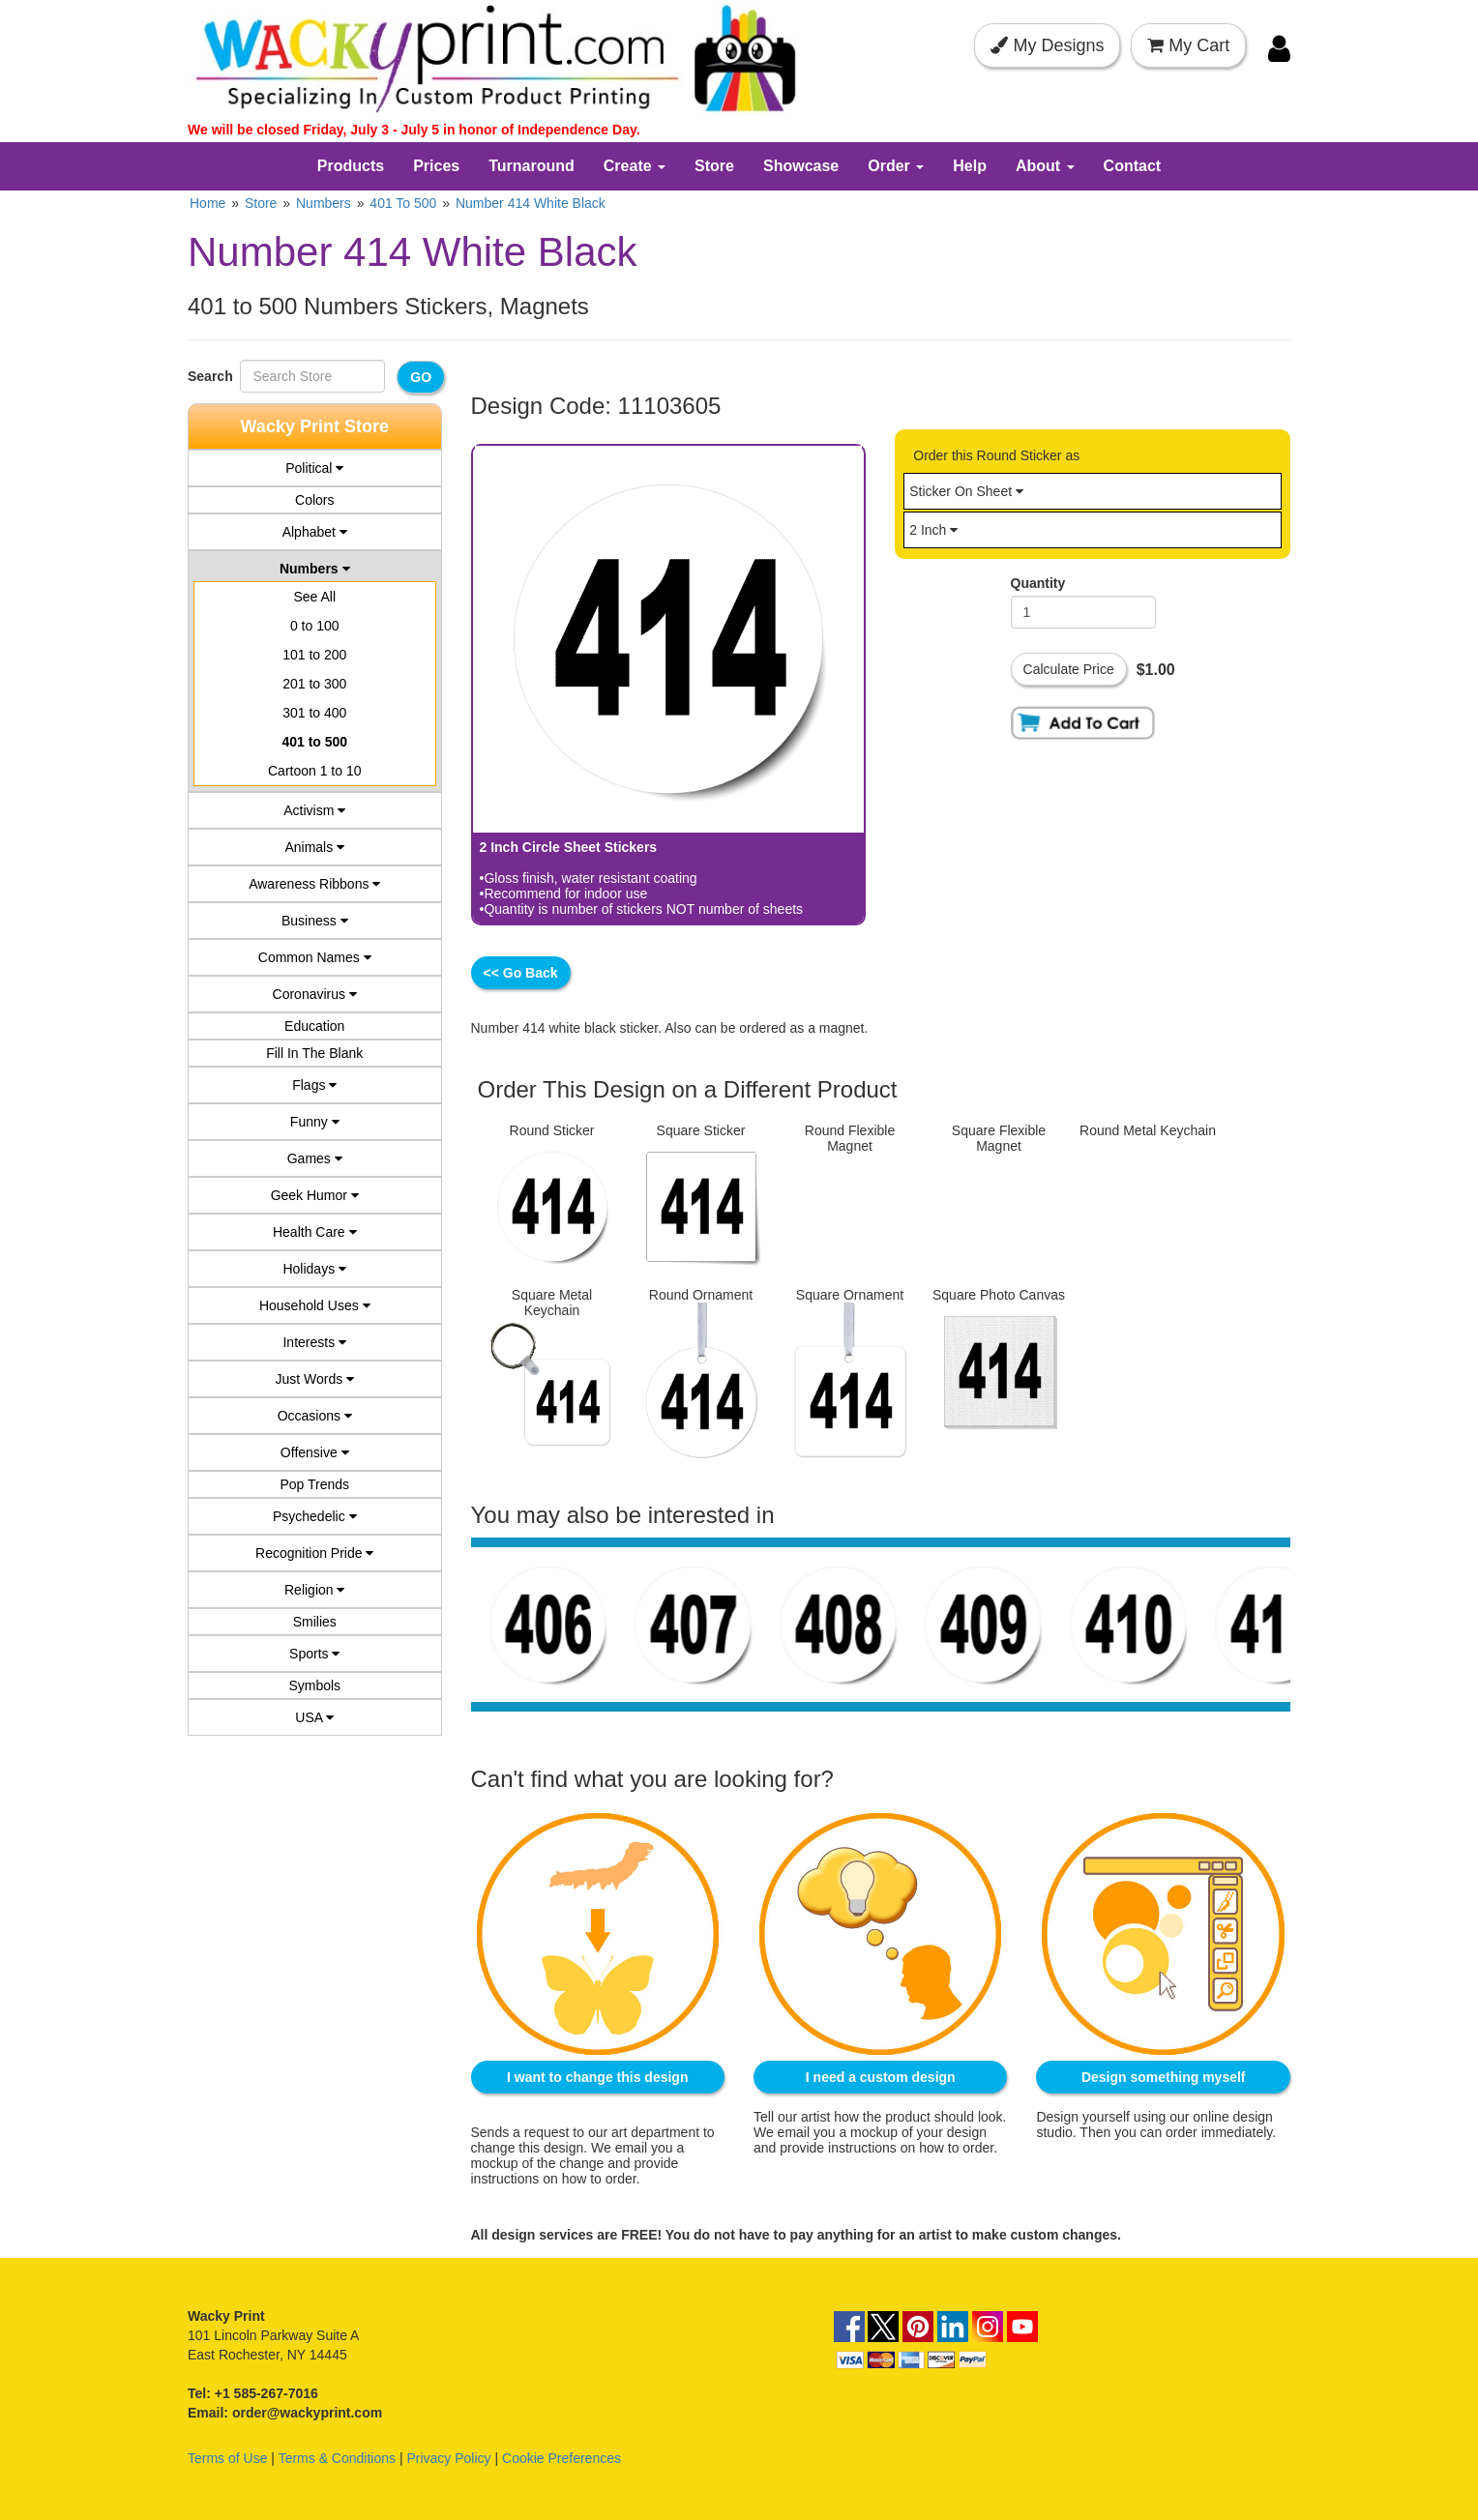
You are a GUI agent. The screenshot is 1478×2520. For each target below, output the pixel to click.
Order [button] (896, 166)
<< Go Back (521, 973)
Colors (314, 500)
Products (350, 166)
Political (314, 468)
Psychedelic (315, 1516)
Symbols (314, 1685)
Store (714, 166)
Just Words (314, 1379)
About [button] (1045, 166)
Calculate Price (1068, 669)
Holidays (314, 1268)
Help (970, 166)
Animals (314, 847)
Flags (314, 1085)
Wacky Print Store (315, 426)
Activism (314, 810)
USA (314, 1717)
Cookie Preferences (561, 2454)
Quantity (1038, 583)
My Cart (1188, 45)
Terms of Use (227, 2454)
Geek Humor (315, 1195)
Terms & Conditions (337, 2454)
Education (314, 1026)
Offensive (315, 1452)
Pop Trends (314, 1484)
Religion (314, 1589)
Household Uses (314, 1305)
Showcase (801, 166)
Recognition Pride (314, 1553)
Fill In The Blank (314, 1053)
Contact (1133, 166)
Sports (314, 1653)
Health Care (315, 1232)
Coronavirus (315, 994)
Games (314, 1158)
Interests (314, 1342)
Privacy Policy (448, 2454)
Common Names (314, 957)
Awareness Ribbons (314, 884)
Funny (315, 1121)
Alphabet (314, 532)
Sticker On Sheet (966, 491)
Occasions (315, 1415)
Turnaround (531, 166)
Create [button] (634, 166)
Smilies (315, 1621)
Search (214, 376)
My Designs (1047, 45)
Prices (436, 166)
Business (314, 920)
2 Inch (933, 530)
